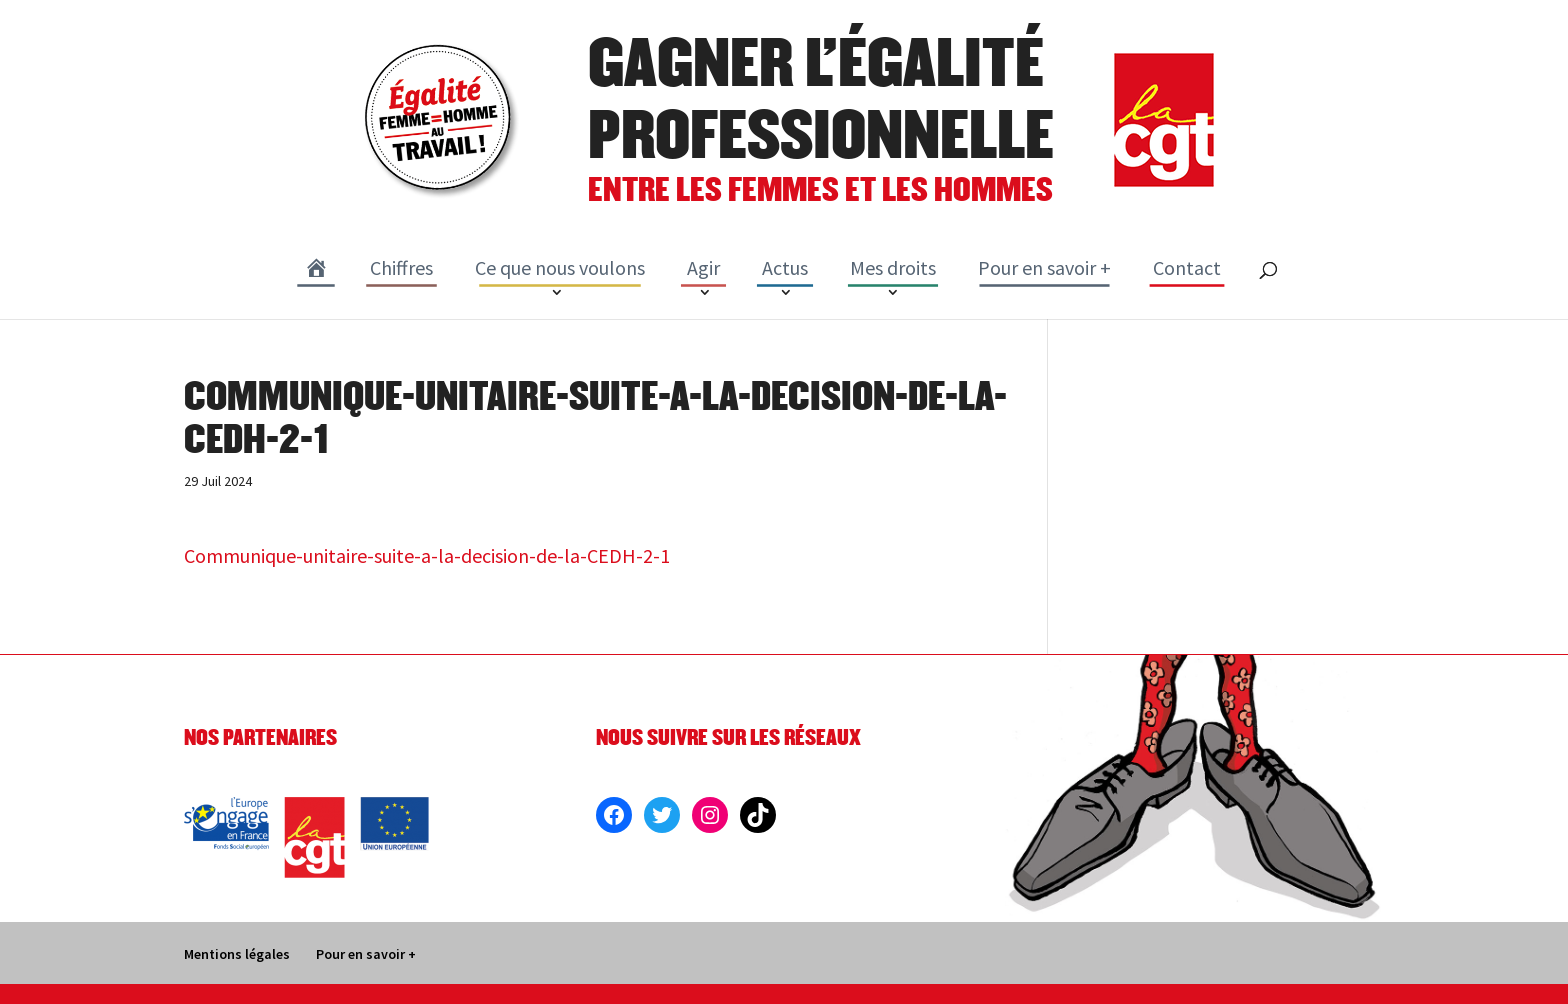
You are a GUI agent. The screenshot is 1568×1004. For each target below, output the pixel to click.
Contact (1187, 267)
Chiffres (401, 267)
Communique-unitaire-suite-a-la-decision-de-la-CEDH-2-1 (427, 555)
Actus (785, 267)
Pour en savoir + (1044, 267)
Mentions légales (237, 954)
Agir (703, 267)
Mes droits (893, 267)
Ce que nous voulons (560, 267)
